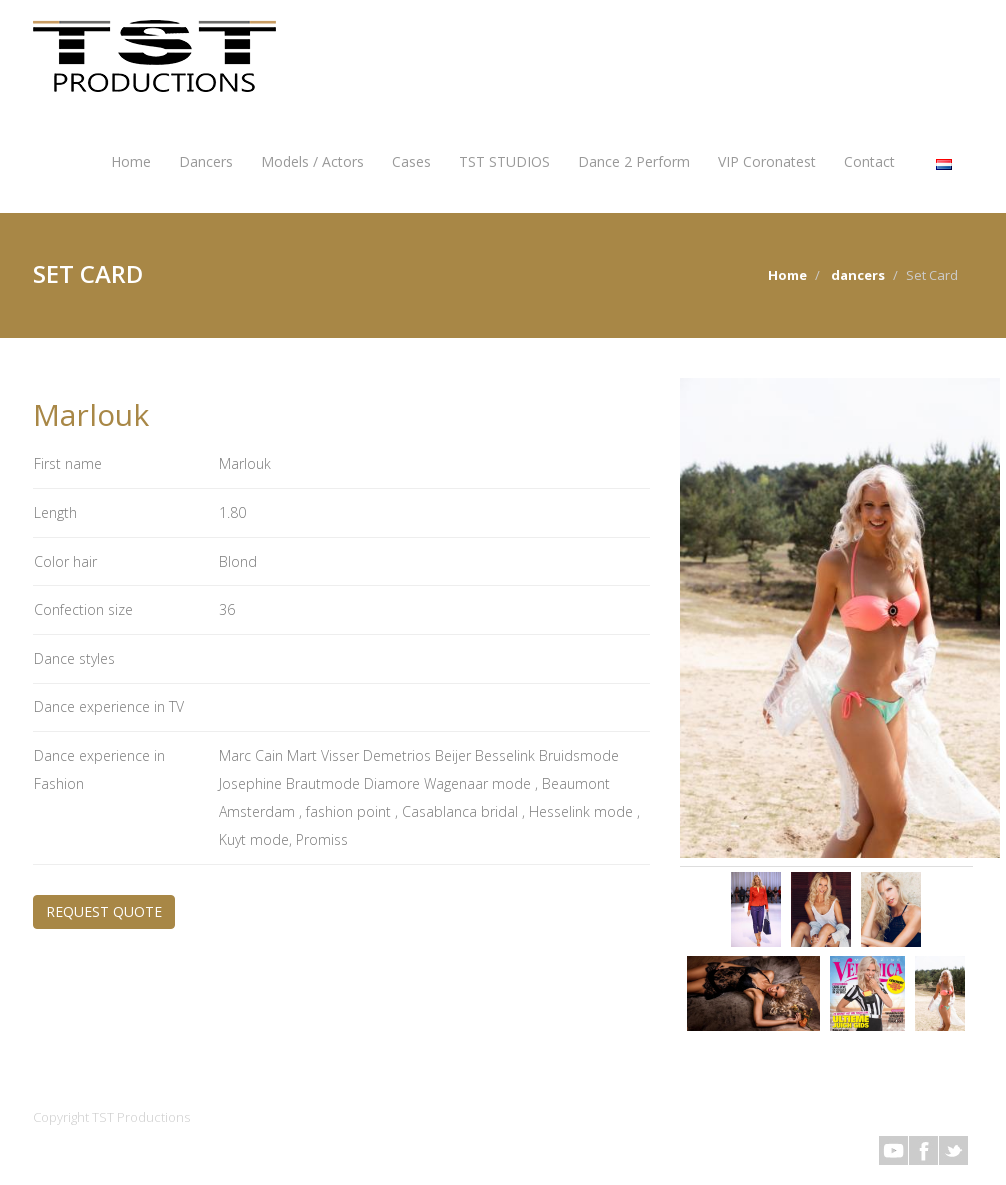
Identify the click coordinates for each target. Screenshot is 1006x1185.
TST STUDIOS (504, 161)
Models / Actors (312, 161)
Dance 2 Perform (634, 161)
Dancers (206, 161)
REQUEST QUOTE (104, 911)
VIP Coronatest (767, 161)
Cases (411, 161)
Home (131, 161)
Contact (869, 161)
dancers (858, 275)
